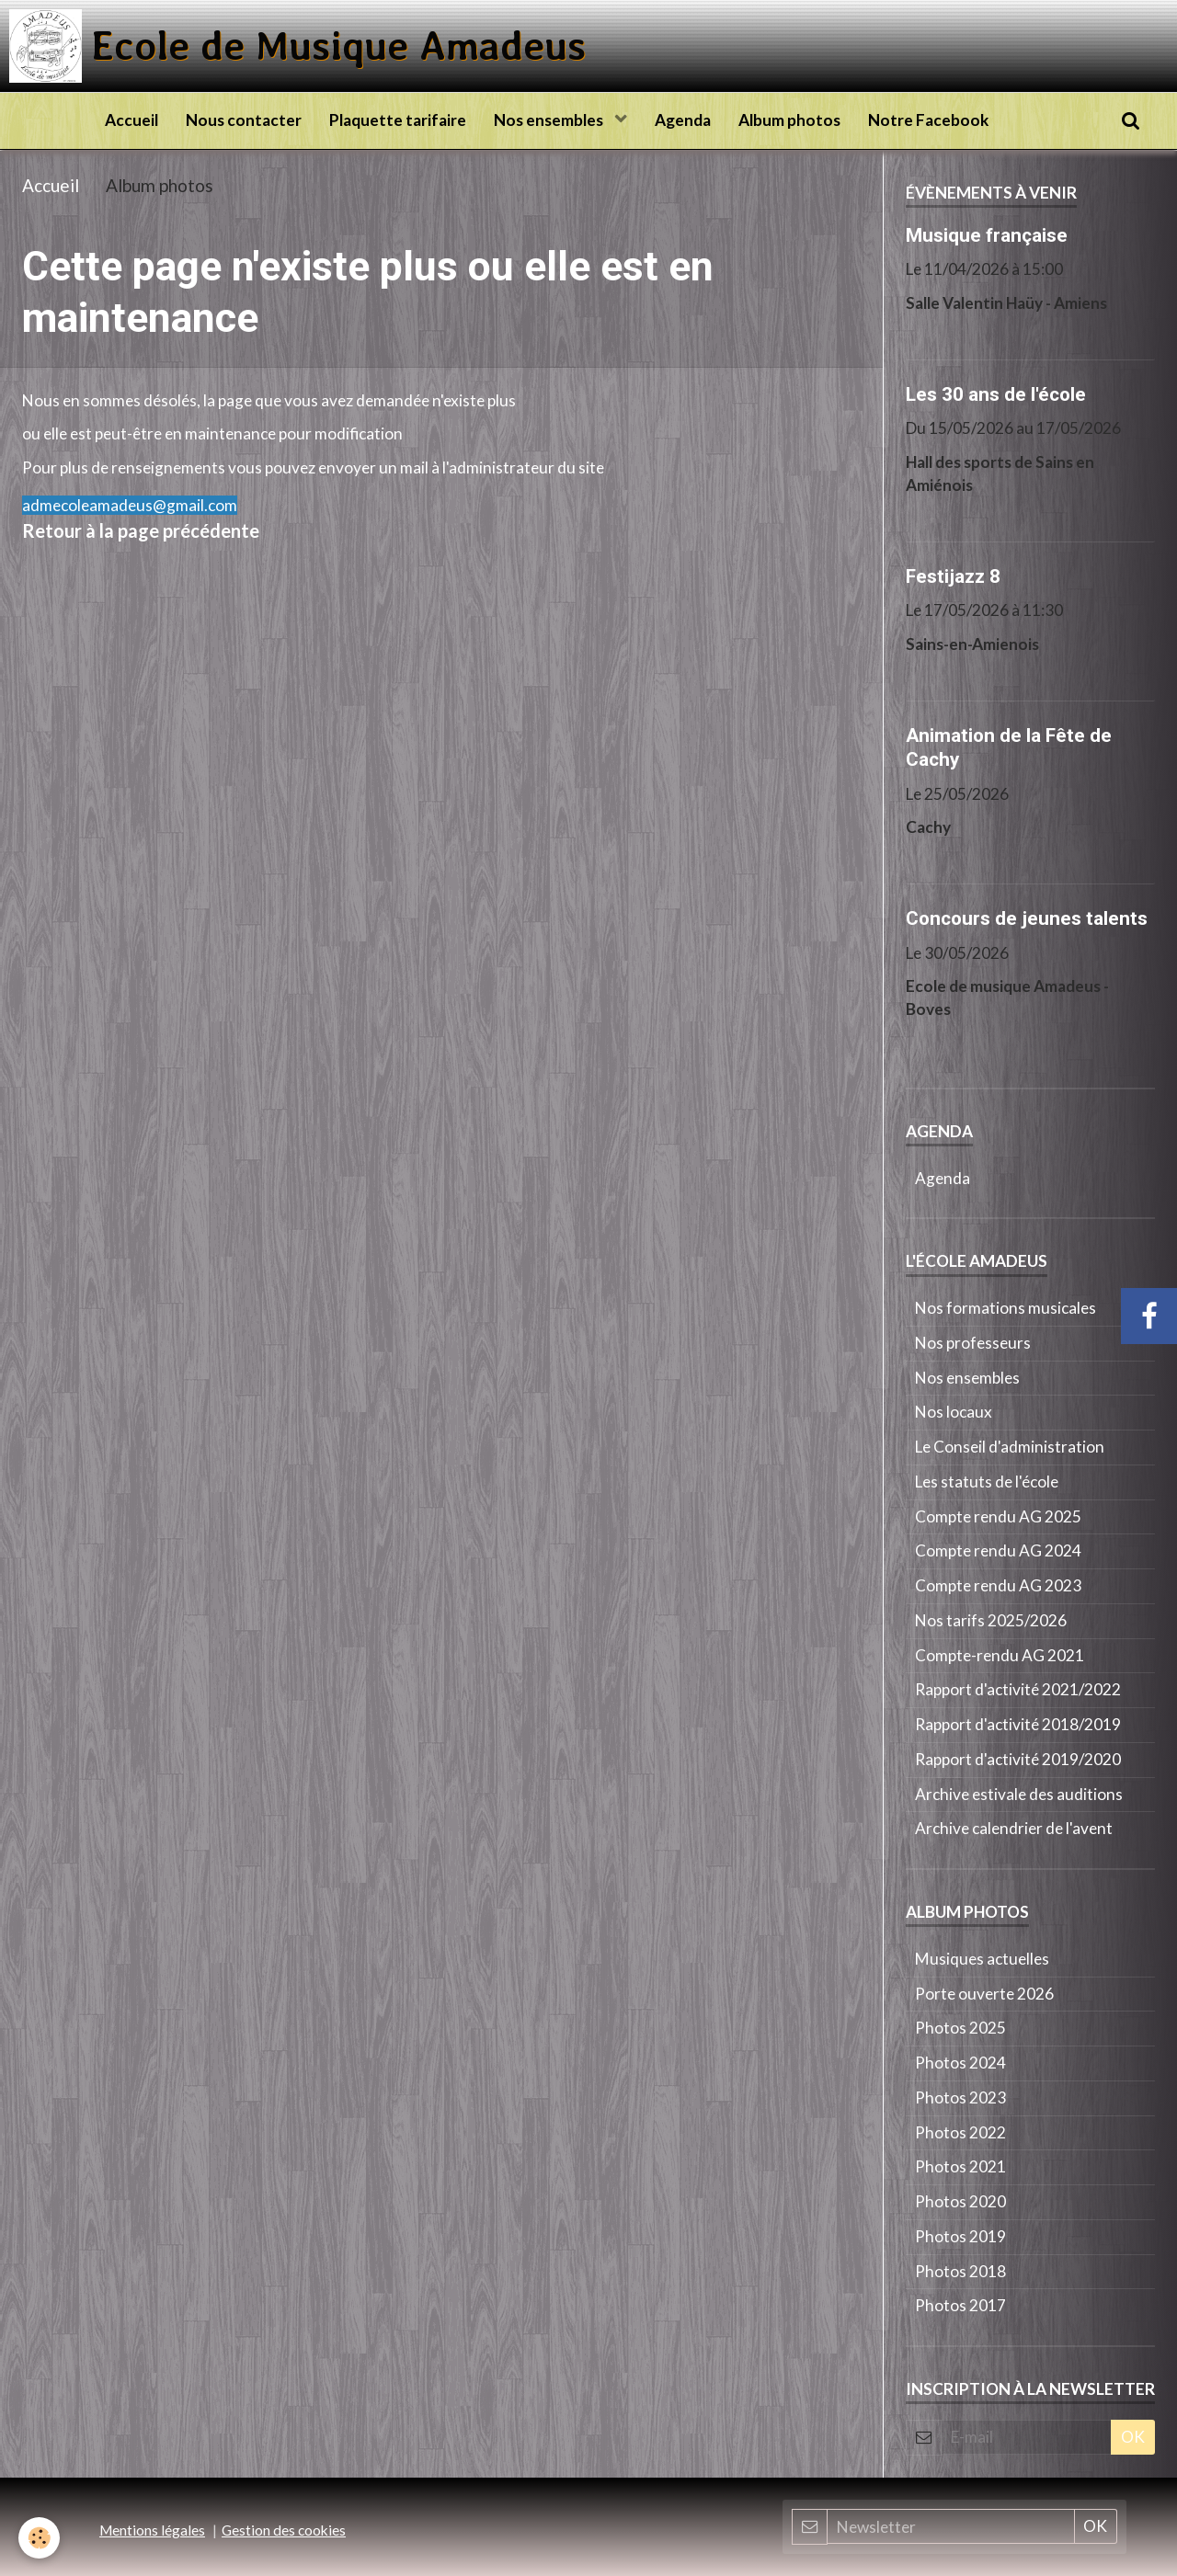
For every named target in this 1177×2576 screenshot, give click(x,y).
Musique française (987, 234)
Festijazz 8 (953, 575)
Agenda (683, 120)
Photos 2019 (960, 2236)
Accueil (131, 120)
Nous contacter (244, 120)
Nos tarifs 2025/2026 (991, 1620)
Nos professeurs (973, 1342)
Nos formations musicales (1005, 1307)
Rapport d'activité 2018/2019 (1018, 1724)
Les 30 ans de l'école (996, 393)
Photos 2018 (960, 2271)
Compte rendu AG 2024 (998, 1550)
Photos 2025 (960, 2027)
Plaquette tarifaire (397, 120)
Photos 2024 (960, 2062)
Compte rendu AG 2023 (998, 1585)
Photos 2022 (960, 2132)
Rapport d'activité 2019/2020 (1018, 1759)
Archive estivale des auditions (1019, 1794)
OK (1133, 2436)
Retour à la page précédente (140, 530)
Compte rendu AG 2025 (998, 1516)
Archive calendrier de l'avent (1014, 1828)
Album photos (789, 120)
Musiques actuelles (982, 1958)
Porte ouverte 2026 (984, 1993)
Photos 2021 (960, 2166)
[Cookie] (39, 2538)
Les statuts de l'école (986, 1481)
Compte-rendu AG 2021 (999, 1655)
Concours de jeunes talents (1027, 918)
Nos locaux (953, 1411)
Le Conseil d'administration (1009, 1446)
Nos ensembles (550, 120)
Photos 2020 (960, 2201)
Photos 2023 (960, 2097)
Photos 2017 (960, 2305)
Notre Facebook (928, 120)
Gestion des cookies (284, 2530)
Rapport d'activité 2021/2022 (1018, 1689)
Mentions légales (152, 2530)
